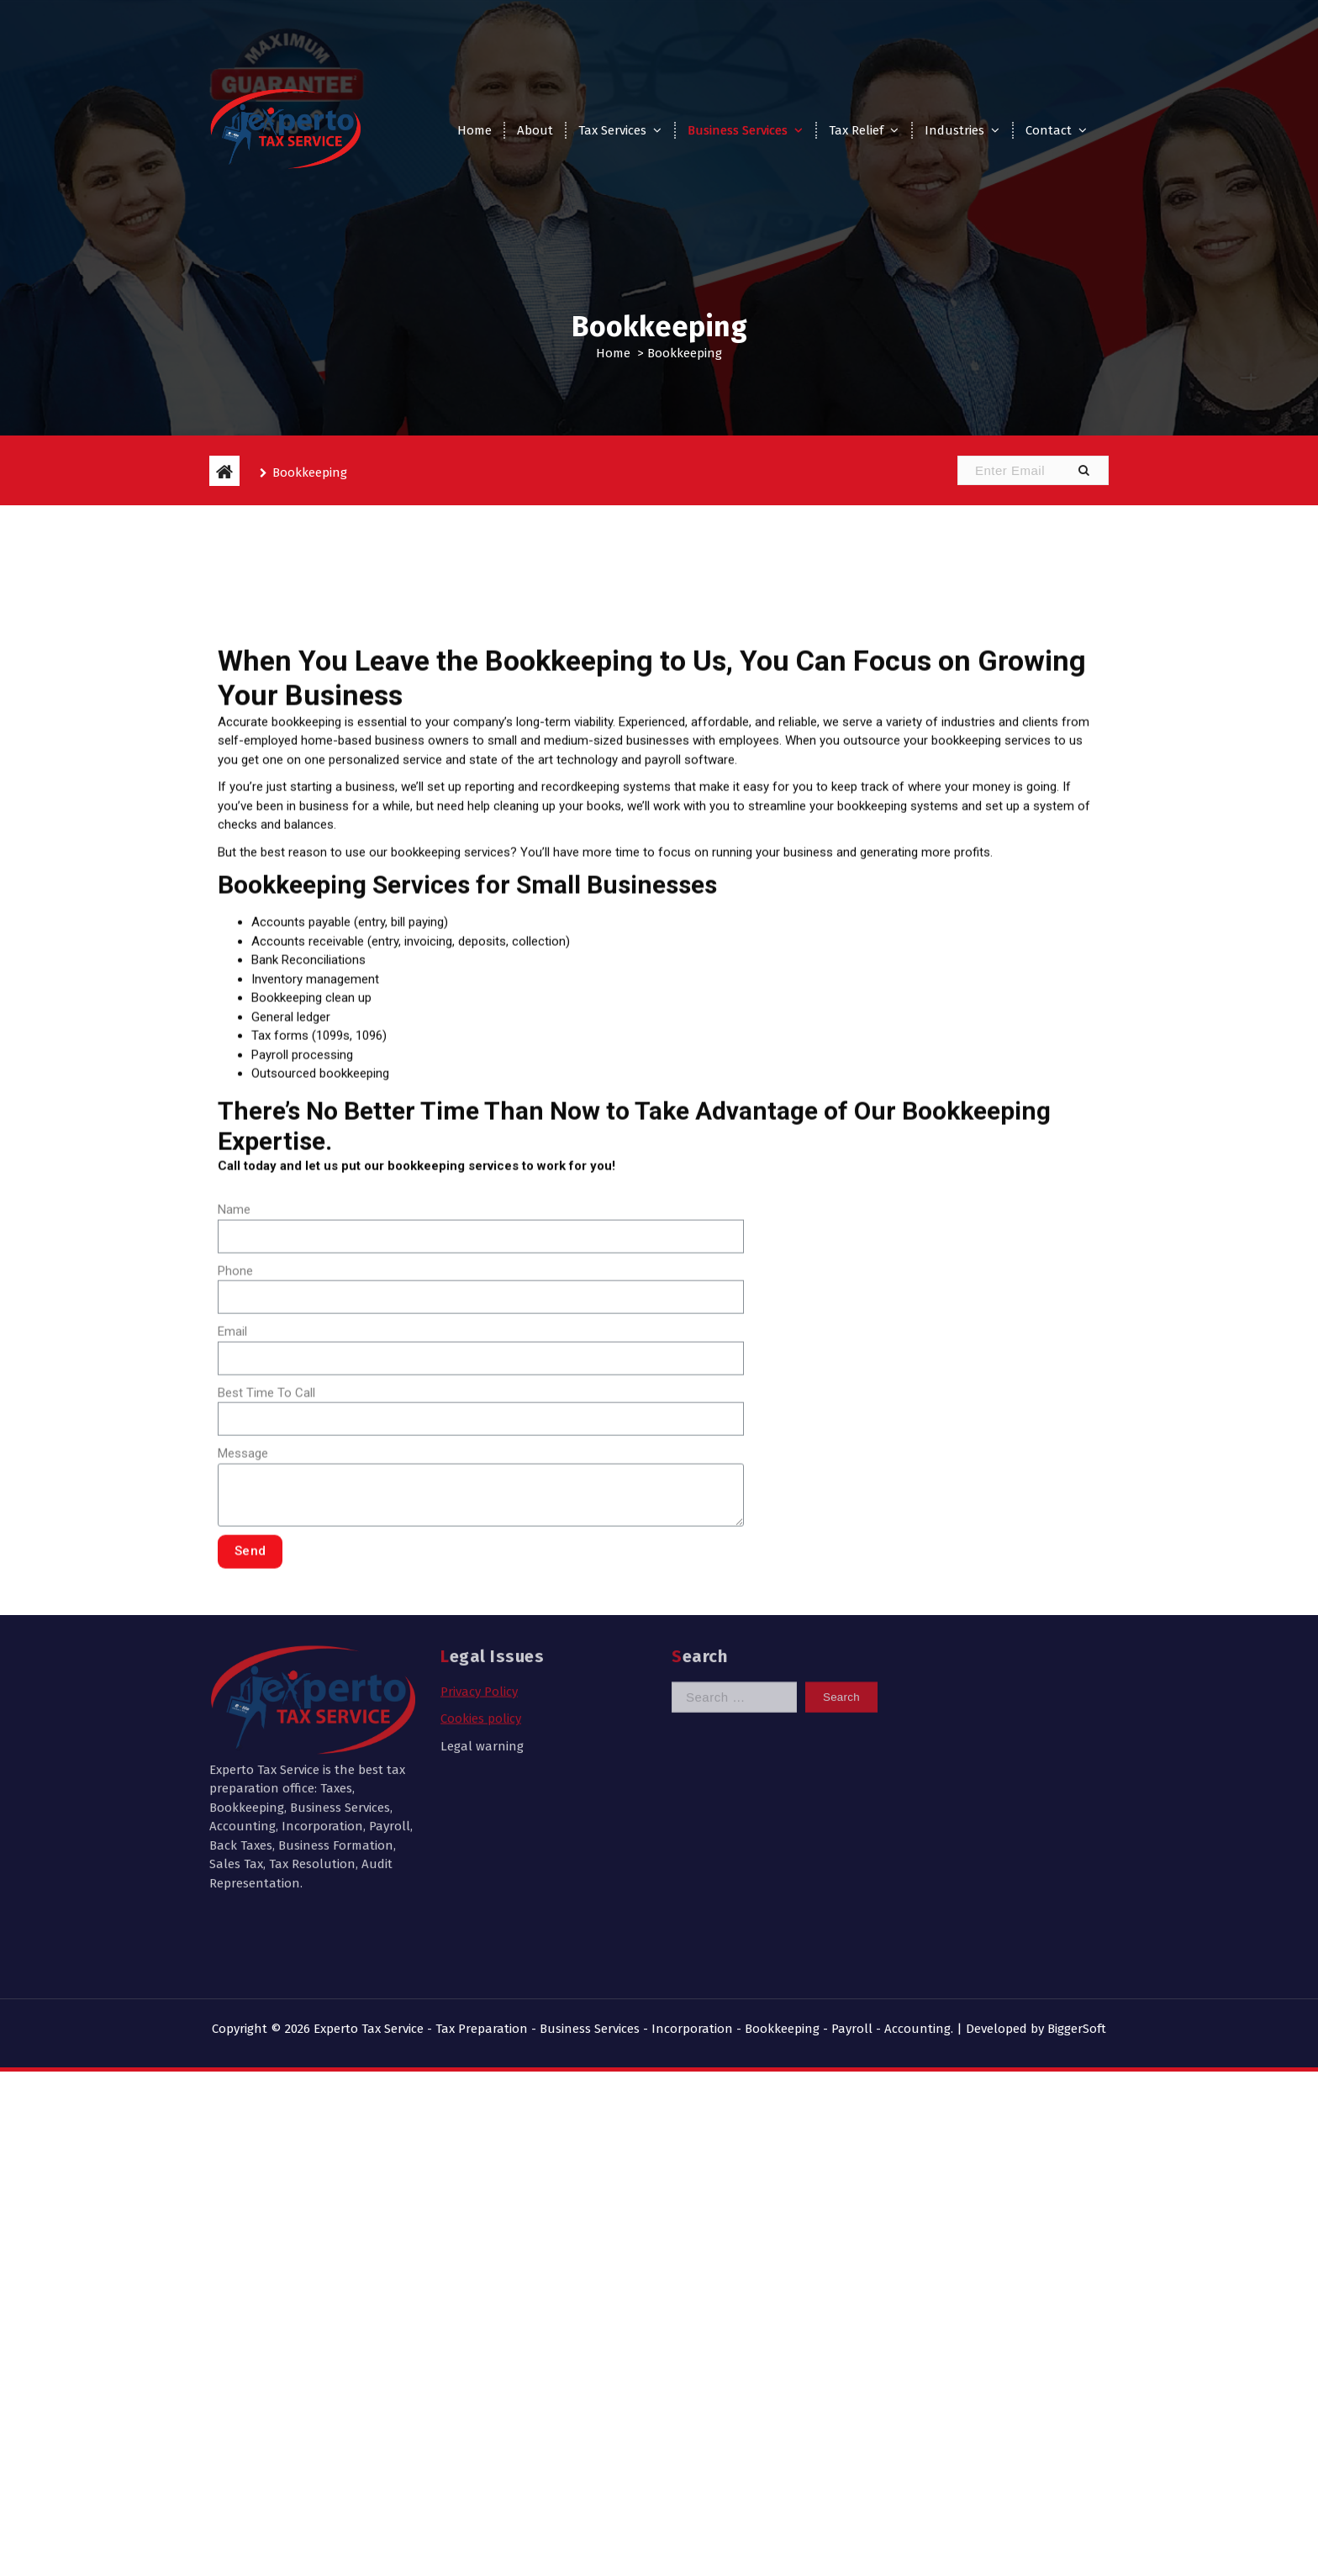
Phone (235, 1496)
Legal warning (482, 1640)
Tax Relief (856, 130)
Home (474, 130)
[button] (1083, 470)
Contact (1048, 130)
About (535, 130)
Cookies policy (480, 1612)
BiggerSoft (1076, 2028)
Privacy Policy (479, 1585)
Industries (954, 130)
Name (234, 1435)
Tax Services (612, 130)
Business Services (738, 130)
